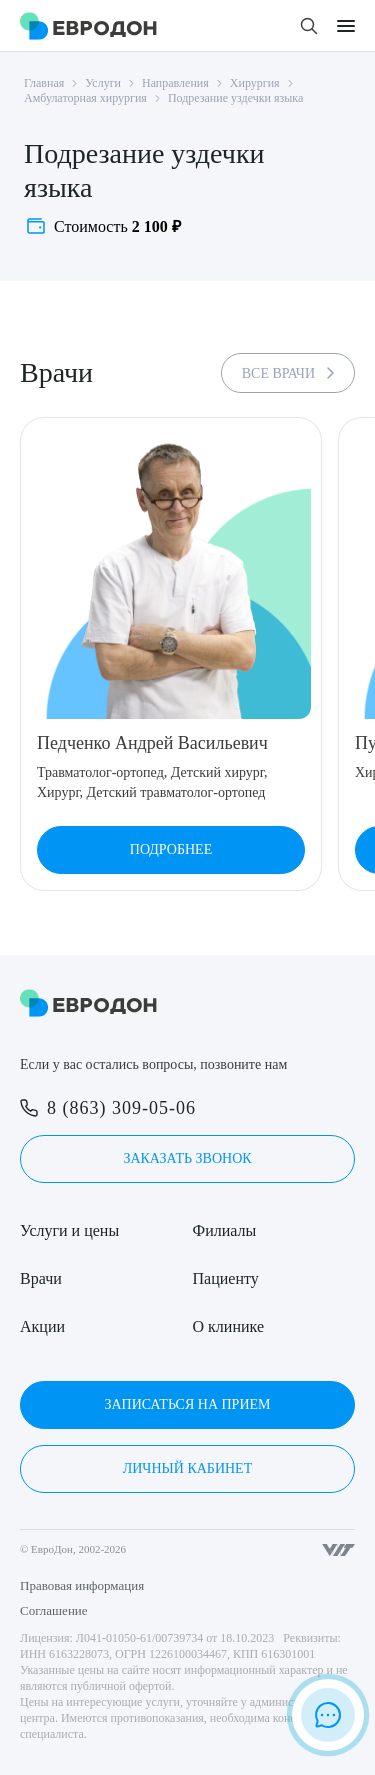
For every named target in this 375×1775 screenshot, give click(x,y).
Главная (44, 83)
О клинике (228, 1326)
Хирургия (255, 83)
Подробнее (171, 849)
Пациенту (226, 1278)
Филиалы (225, 1230)
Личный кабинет (187, 1468)
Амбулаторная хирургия (85, 98)
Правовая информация (82, 1585)
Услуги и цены (69, 1230)
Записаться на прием (187, 1404)
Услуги (103, 83)
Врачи (41, 1278)
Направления (175, 83)
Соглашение (54, 1610)
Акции (42, 1326)
